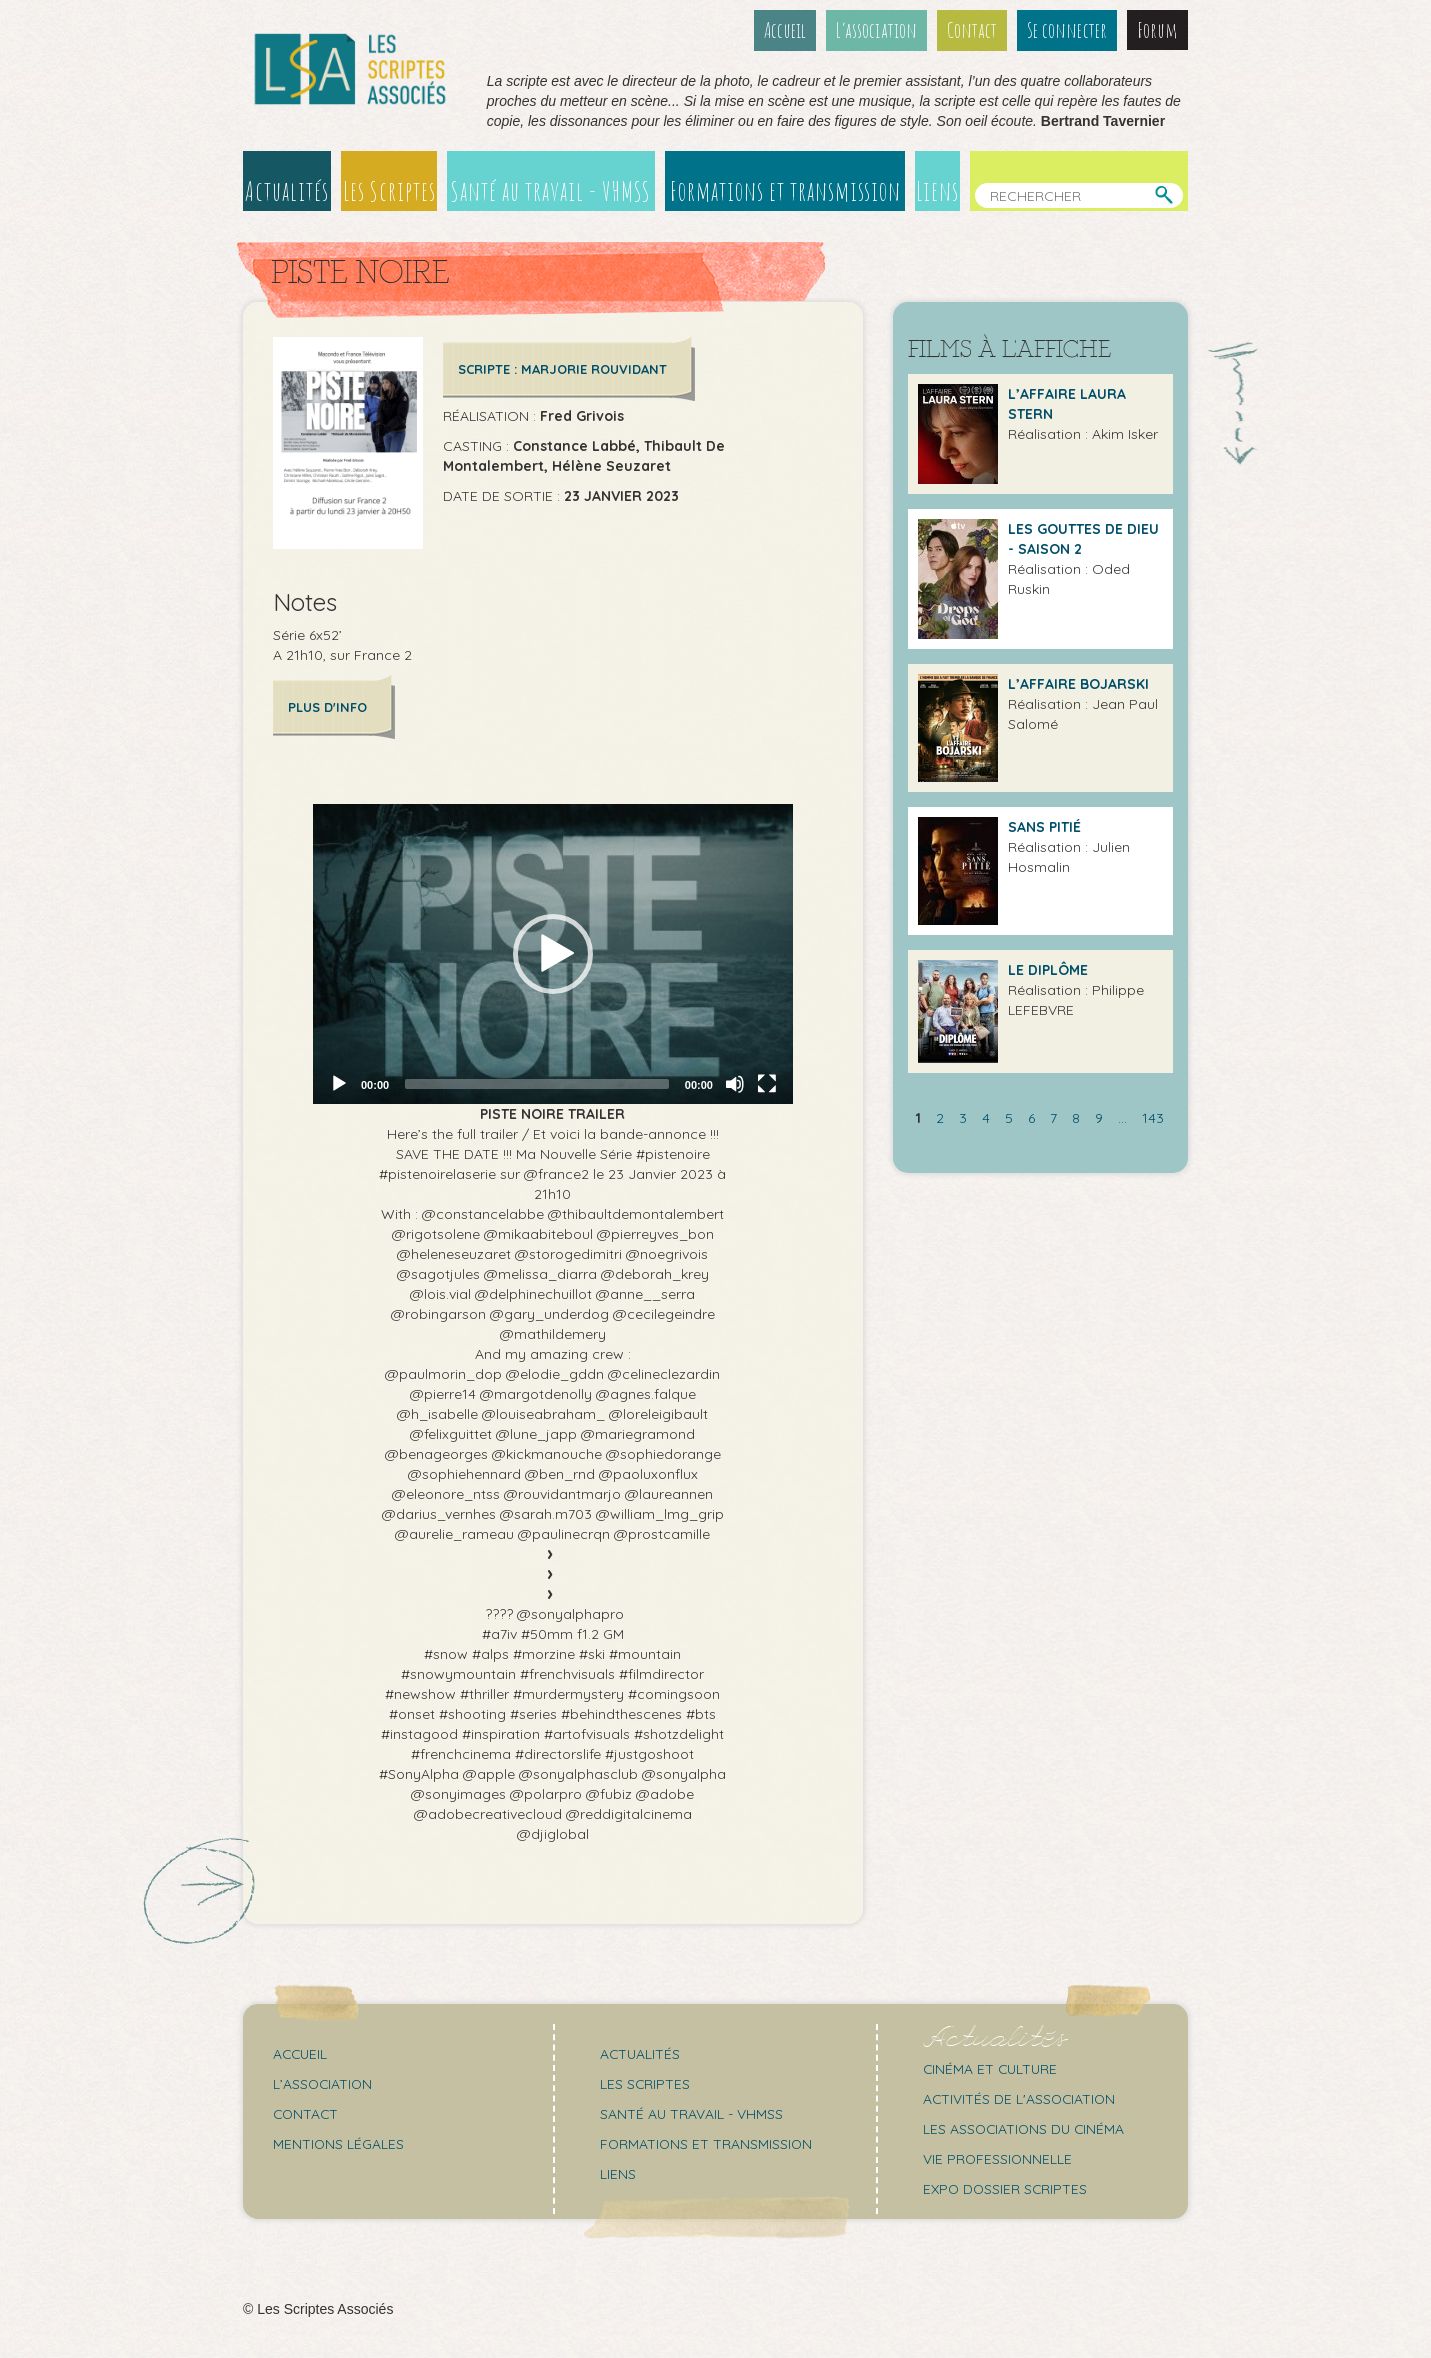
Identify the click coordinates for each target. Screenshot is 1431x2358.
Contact (973, 30)
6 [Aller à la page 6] (1031, 1116)
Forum (1157, 30)
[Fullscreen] (767, 1083)
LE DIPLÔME (1048, 968)
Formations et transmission (786, 190)
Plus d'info (327, 706)
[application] (553, 953)
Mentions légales (339, 2143)
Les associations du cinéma (1026, 2128)
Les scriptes (645, 2083)
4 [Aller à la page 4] (986, 1116)
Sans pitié (1044, 825)
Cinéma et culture (992, 2068)
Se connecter (1067, 30)
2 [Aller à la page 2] (940, 1116)
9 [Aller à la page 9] (1099, 1116)
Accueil (785, 30)
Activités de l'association (1021, 2098)
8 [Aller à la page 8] (1076, 1116)
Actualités (286, 190)
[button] (553, 953)
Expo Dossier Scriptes (1006, 2188)
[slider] (537, 1083)
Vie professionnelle (998, 2158)
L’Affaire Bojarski (1078, 682)
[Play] (339, 1083)
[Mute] (735, 1083)
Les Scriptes (389, 190)
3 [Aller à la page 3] (963, 1116)
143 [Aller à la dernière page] (1153, 1116)
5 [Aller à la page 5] (1009, 1116)
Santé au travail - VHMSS (552, 190)
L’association (877, 30)
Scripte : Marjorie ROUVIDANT (563, 368)
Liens (938, 190)
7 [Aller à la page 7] (1053, 1116)
